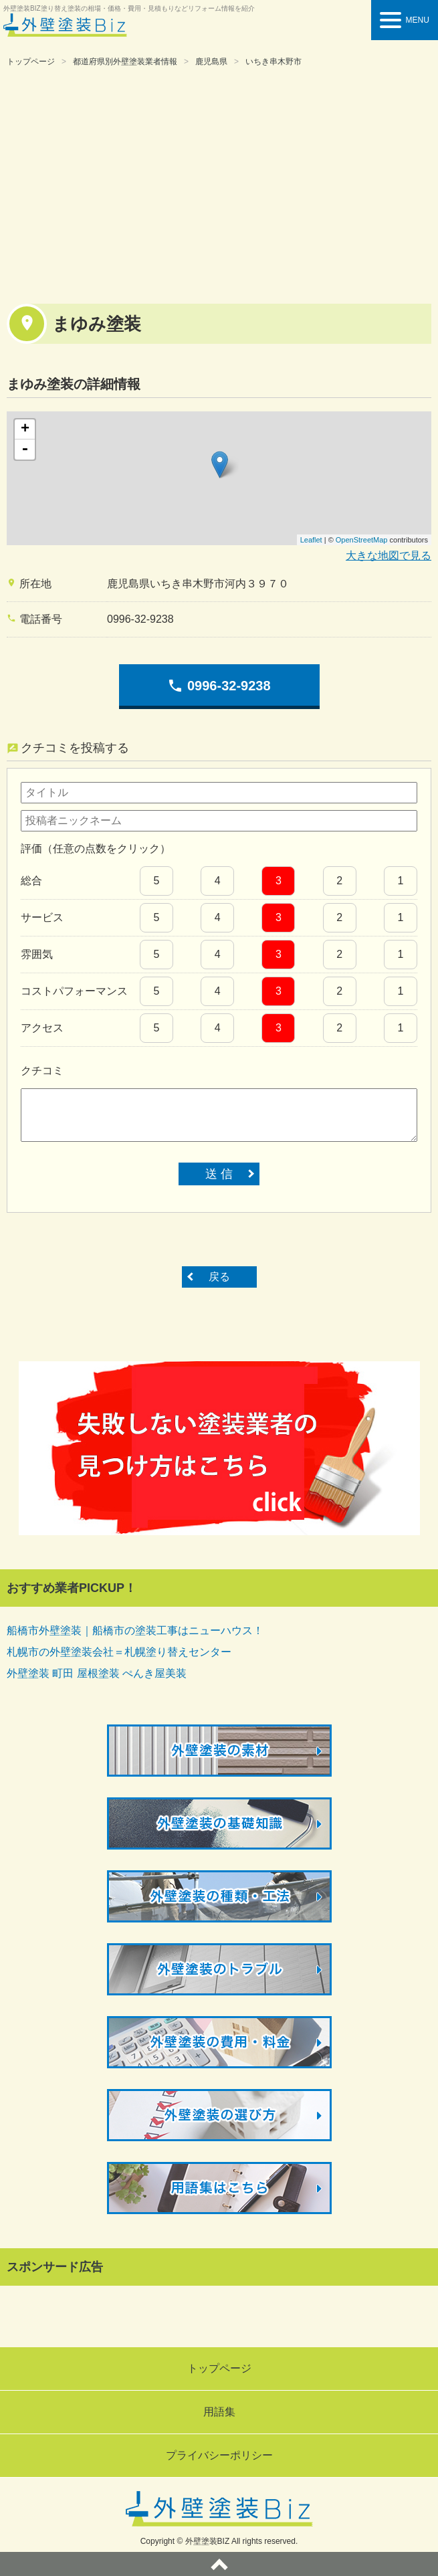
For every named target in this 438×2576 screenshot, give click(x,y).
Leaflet (311, 540)
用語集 (219, 2411)
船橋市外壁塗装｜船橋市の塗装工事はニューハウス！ (135, 1630)
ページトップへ (219, 2564)
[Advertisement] (219, 183)
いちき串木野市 (273, 61)
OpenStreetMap (362, 540)
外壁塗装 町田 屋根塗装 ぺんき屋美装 (97, 1673)
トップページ (31, 61)
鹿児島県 (211, 61)
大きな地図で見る (388, 555)
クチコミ (42, 1070)
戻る (219, 1276)
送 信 (219, 1174)
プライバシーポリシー (219, 2455)
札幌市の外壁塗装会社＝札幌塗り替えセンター (119, 1652)
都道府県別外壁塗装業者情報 (125, 61)
